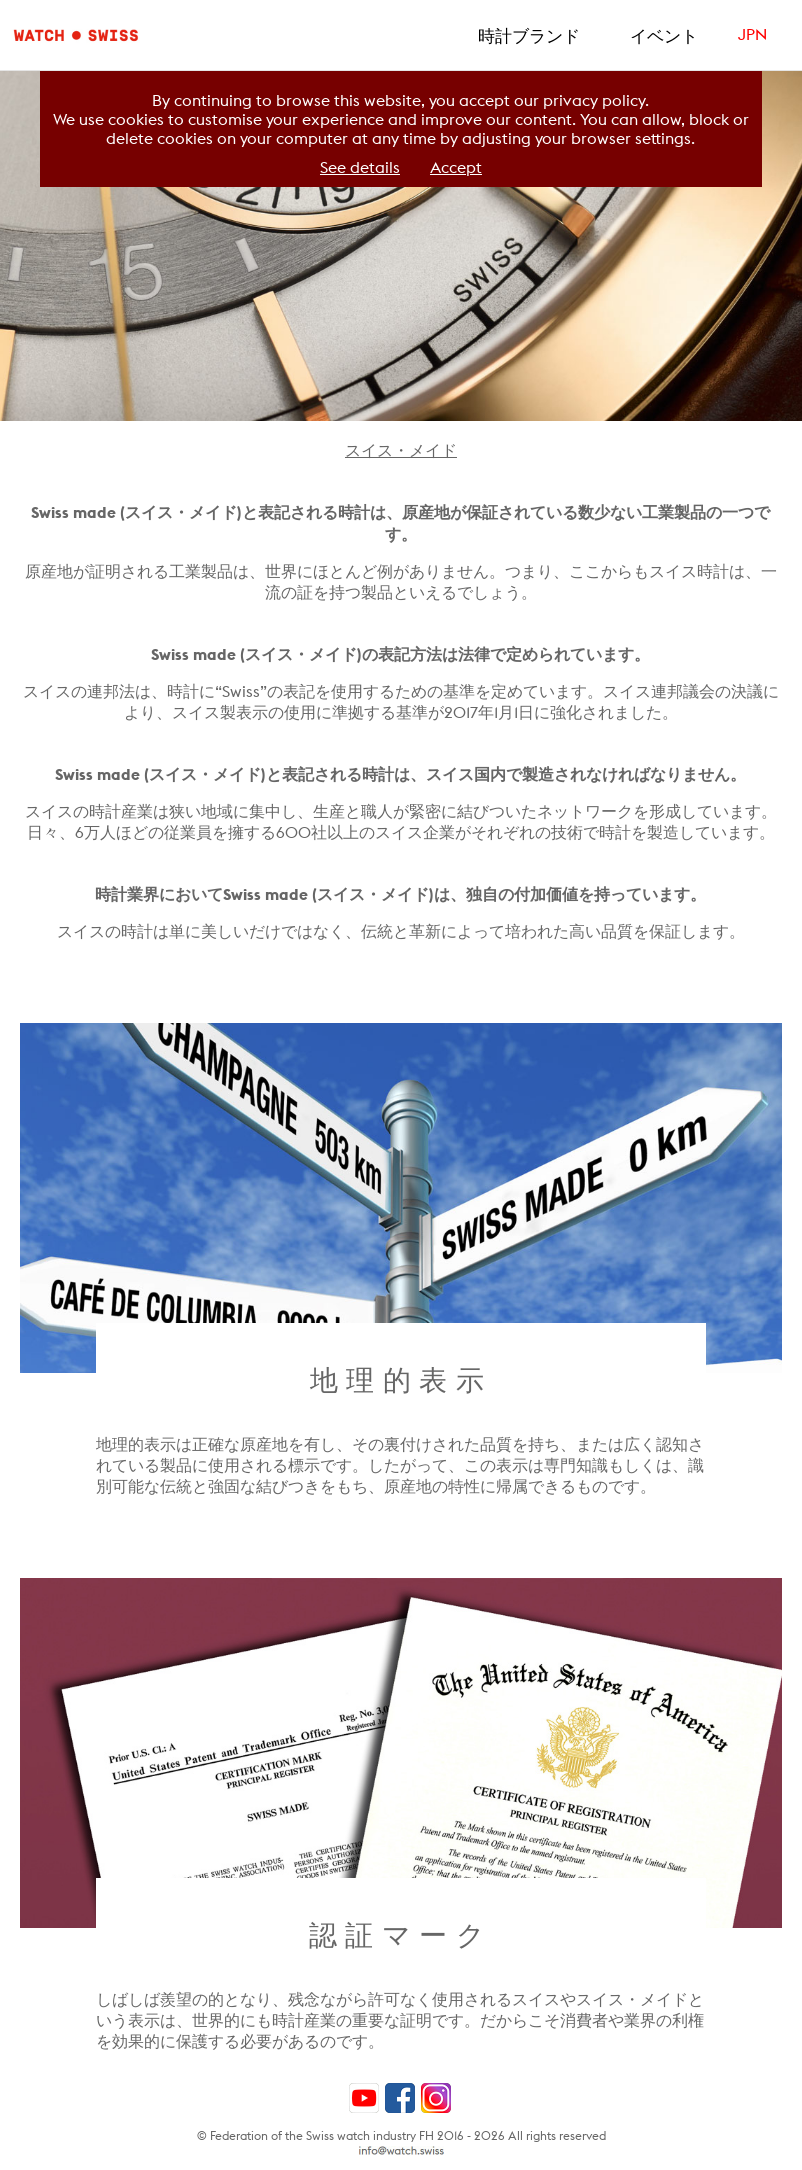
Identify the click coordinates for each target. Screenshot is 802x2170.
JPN (752, 34)
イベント (664, 36)
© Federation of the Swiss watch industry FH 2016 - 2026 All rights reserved (401, 2135)
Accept (456, 167)
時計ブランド (529, 36)
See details (360, 167)
